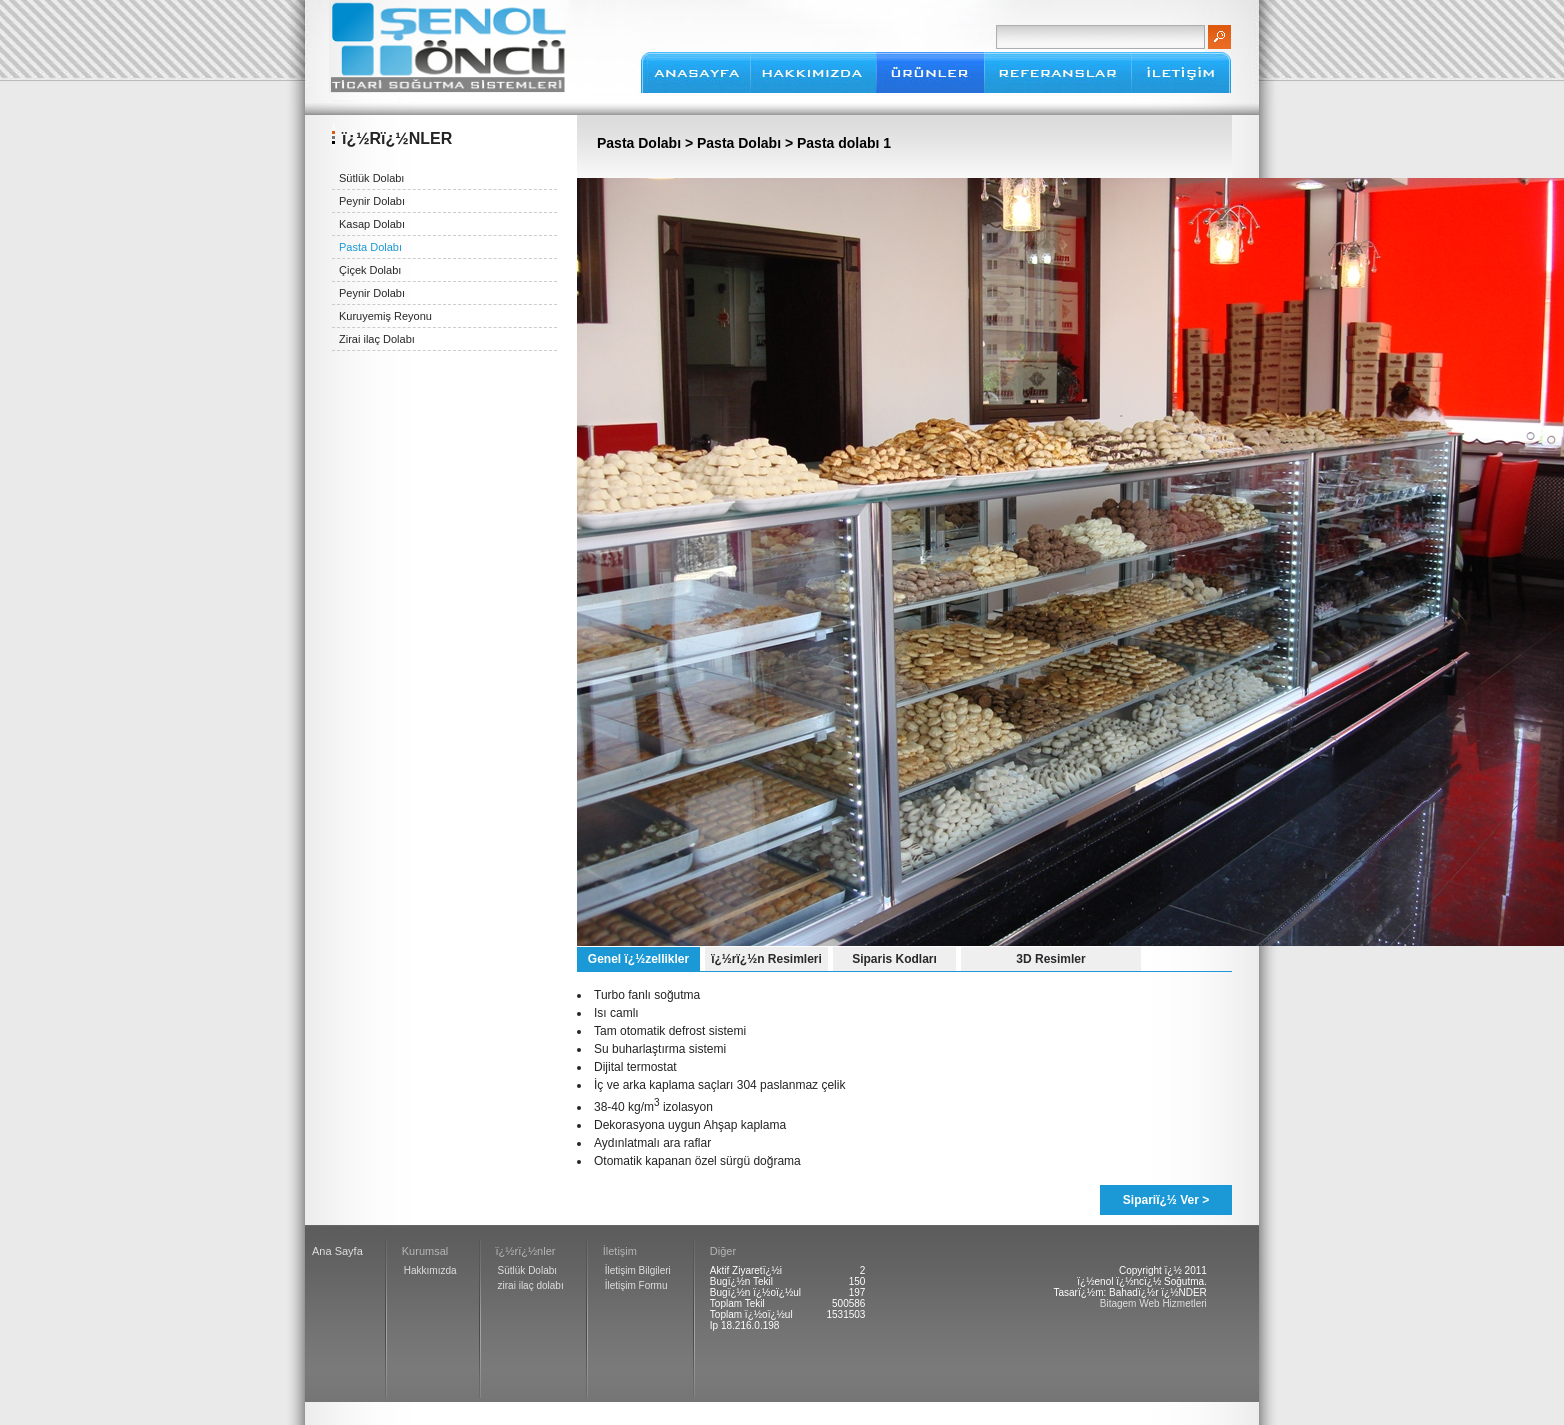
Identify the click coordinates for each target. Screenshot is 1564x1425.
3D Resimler (1050, 959)
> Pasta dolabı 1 (836, 143)
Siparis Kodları (894, 959)
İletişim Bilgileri (638, 1270)
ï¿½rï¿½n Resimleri (766, 959)
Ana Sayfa (337, 1251)
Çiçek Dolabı (370, 270)
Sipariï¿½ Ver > (1166, 1200)
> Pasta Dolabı (733, 143)
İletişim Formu (636, 1285)
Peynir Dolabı (372, 201)
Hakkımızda (430, 1270)
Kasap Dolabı (372, 224)
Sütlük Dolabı (371, 178)
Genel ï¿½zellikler (638, 959)
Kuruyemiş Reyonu (385, 316)
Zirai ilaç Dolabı (377, 339)
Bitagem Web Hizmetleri (1153, 1303)
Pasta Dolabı (370, 247)
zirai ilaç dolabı (531, 1285)
